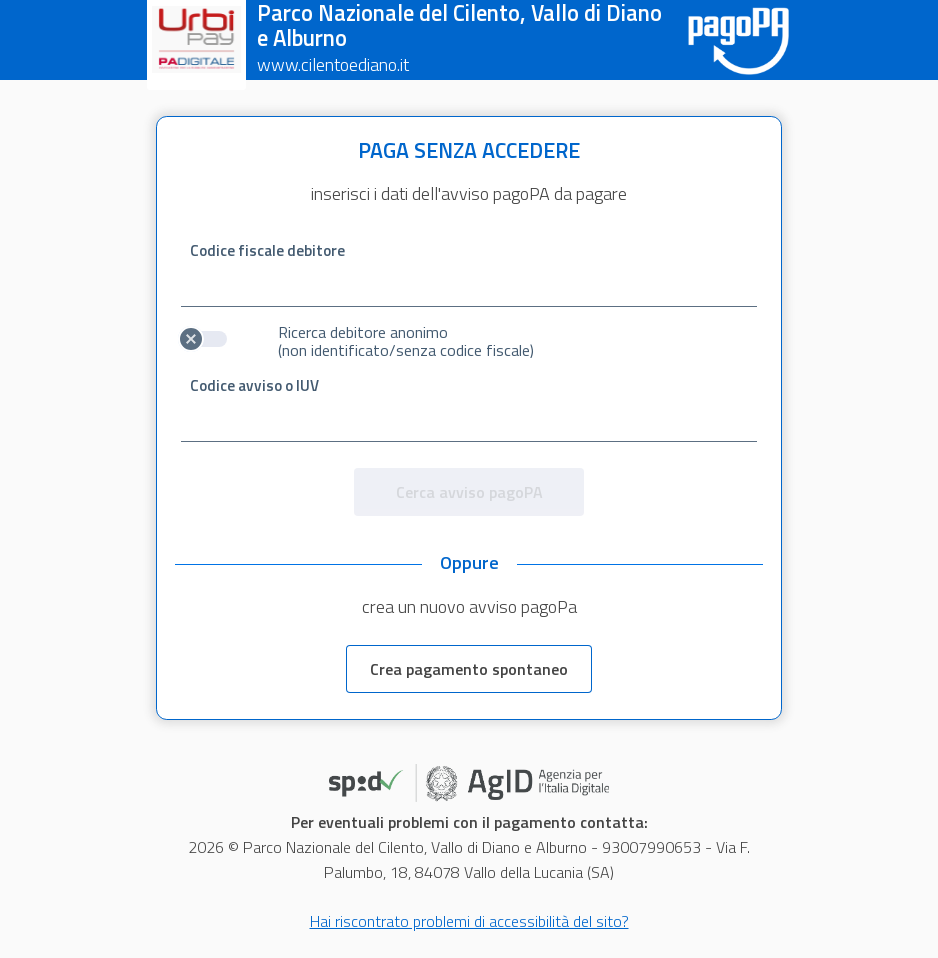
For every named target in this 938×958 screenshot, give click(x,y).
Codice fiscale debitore (267, 250)
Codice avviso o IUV (254, 385)
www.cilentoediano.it (333, 64)
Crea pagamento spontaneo (469, 669)
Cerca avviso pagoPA (469, 492)
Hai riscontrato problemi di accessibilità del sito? (469, 921)
